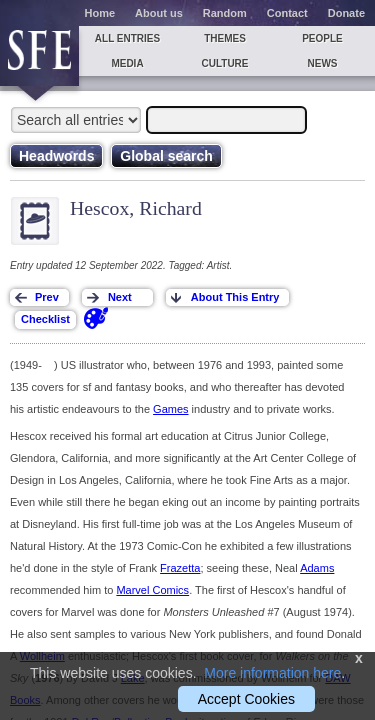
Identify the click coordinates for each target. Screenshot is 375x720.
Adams (317, 568)
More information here (272, 673)
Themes (225, 38)
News (323, 63)
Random (225, 13)
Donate (346, 13)
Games (170, 409)
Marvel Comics (152, 590)
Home (100, 13)
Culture (224, 63)
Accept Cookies (246, 699)
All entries (127, 38)
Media (127, 63)
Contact (287, 13)
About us (159, 13)
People (322, 38)
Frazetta (180, 568)
